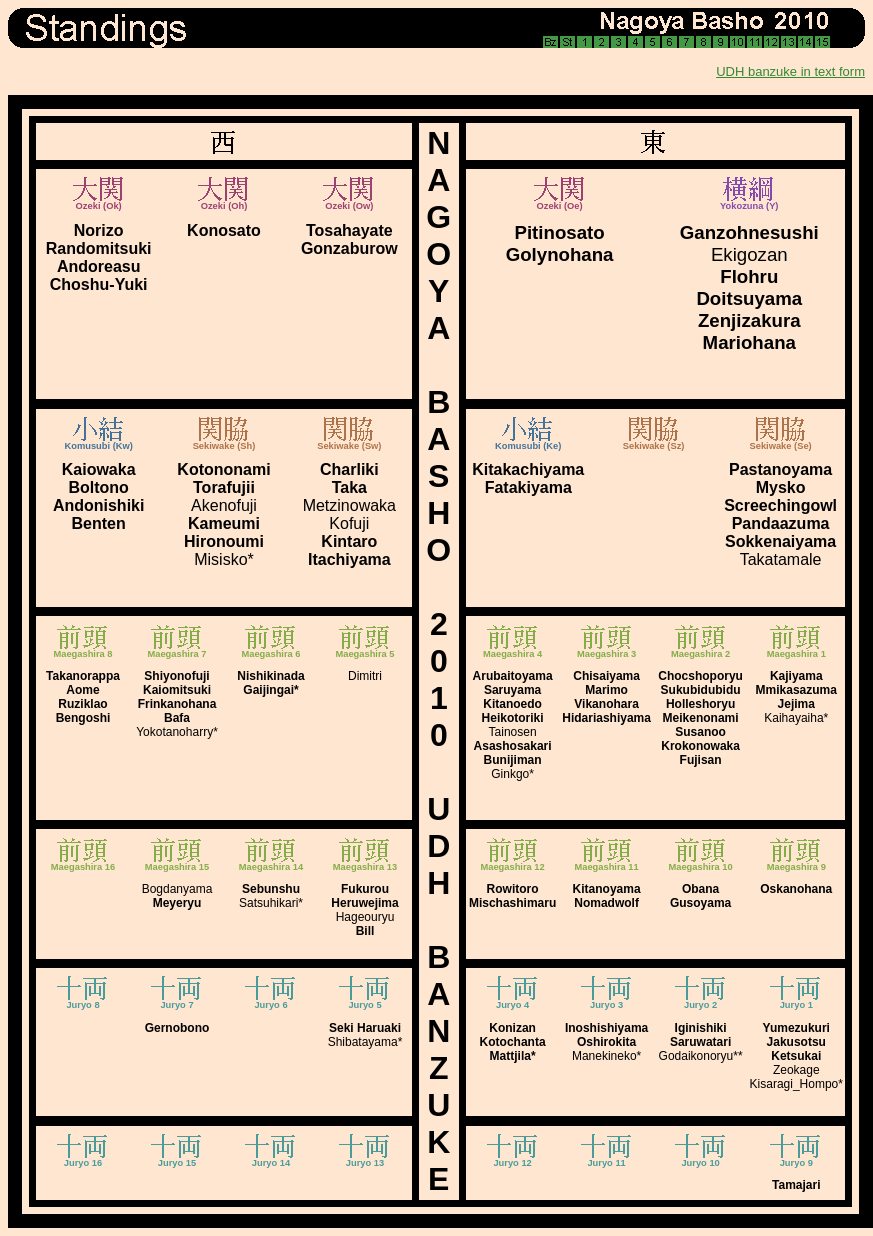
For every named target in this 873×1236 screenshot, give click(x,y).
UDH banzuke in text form (790, 71)
